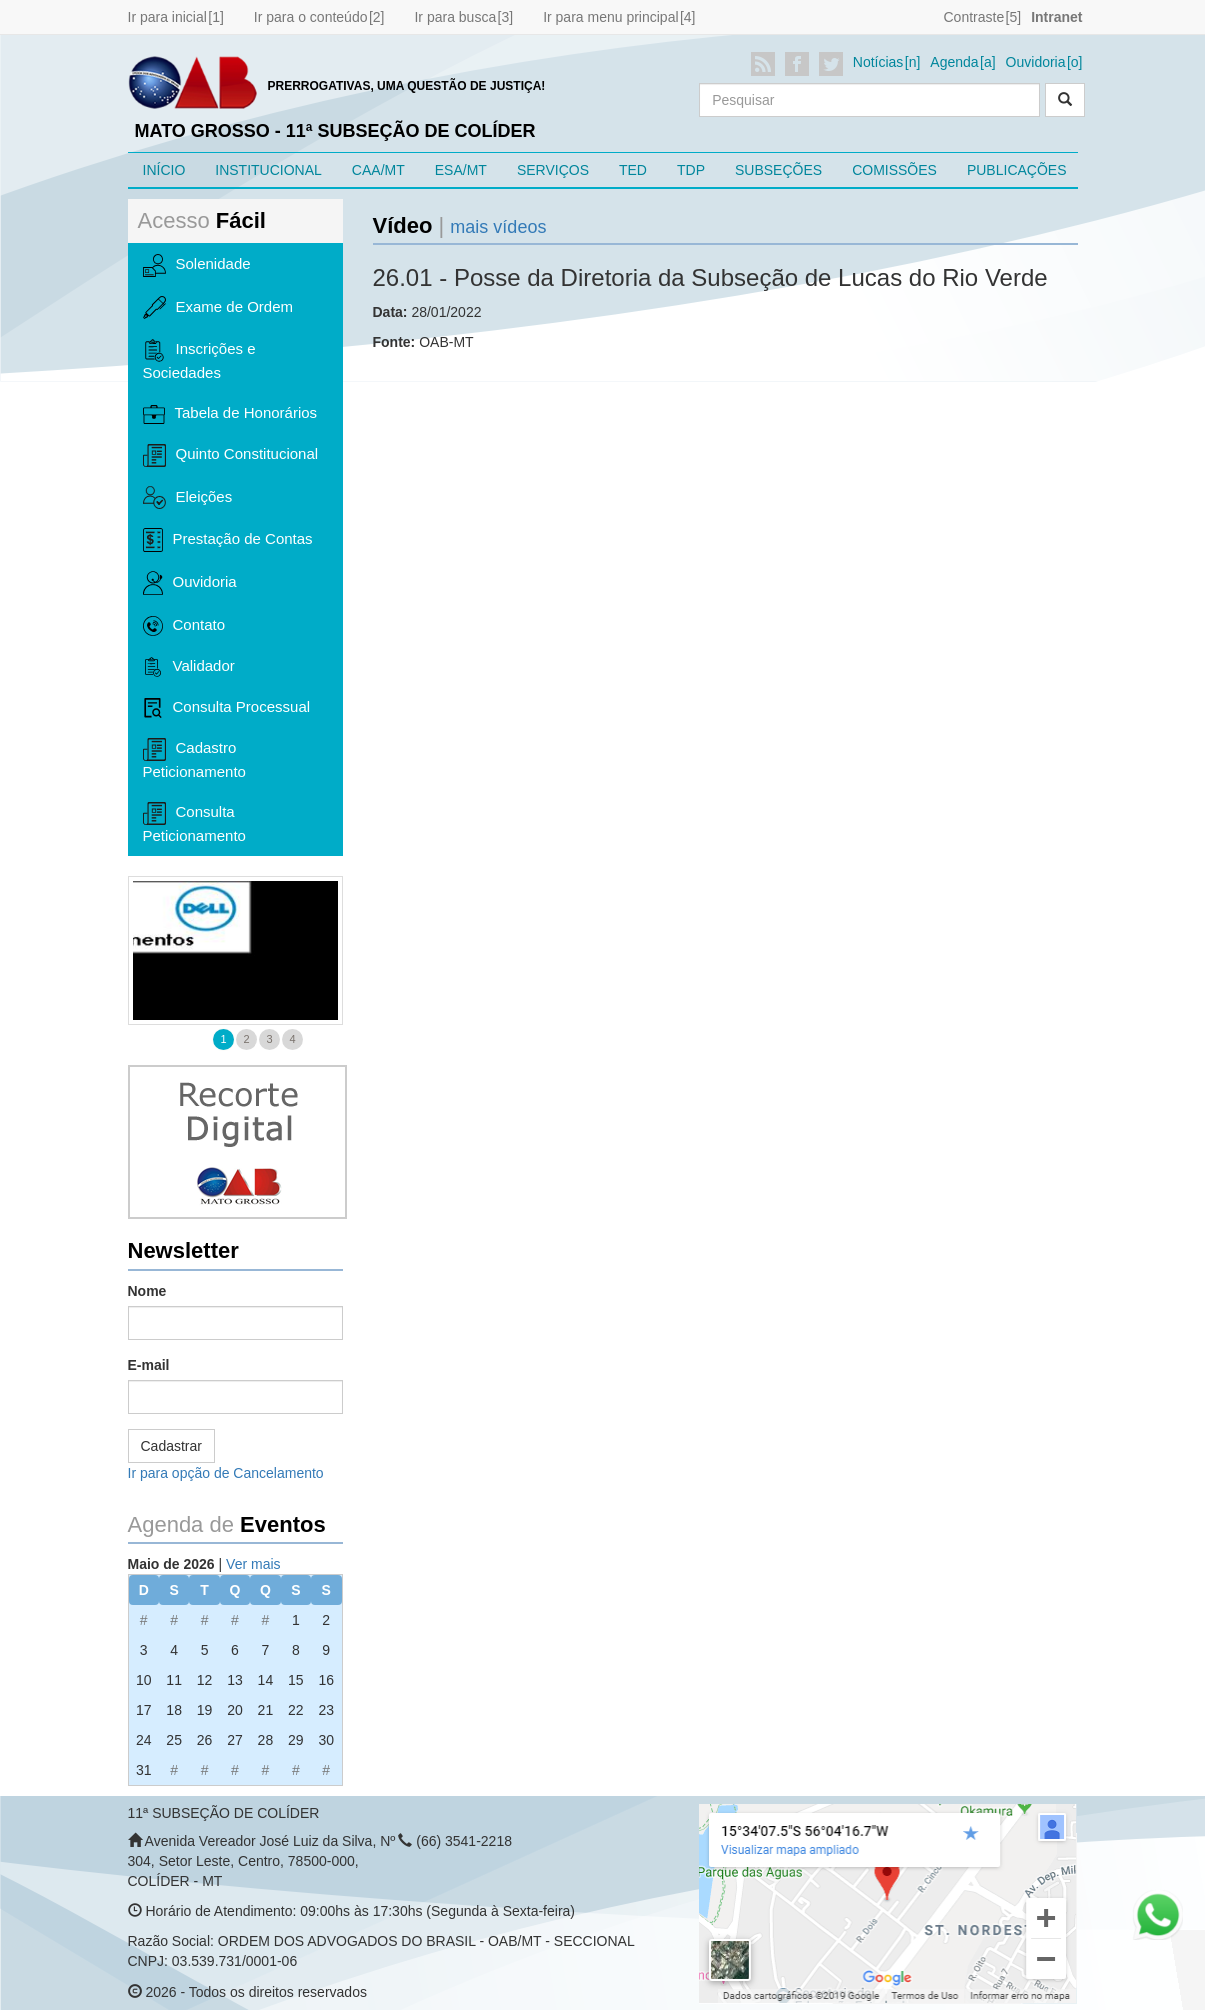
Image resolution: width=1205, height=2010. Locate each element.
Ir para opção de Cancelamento (226, 1473)
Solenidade (197, 265)
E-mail (149, 1365)
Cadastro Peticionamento (194, 759)
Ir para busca (455, 17)
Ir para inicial (167, 17)
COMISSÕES (894, 170)
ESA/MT (461, 170)
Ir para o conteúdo (311, 17)
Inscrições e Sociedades (199, 360)
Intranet (1056, 17)
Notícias (878, 62)
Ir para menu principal (610, 17)
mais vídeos (498, 227)
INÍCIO (164, 170)
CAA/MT (378, 170)
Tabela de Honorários (230, 414)
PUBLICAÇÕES (1017, 170)
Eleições (188, 497)
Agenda (954, 62)
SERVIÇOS (553, 170)
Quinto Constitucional (231, 455)
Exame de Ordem (218, 308)
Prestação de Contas (228, 540)
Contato (184, 626)
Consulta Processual (227, 708)
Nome (147, 1291)
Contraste (973, 17)
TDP (691, 170)
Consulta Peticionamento (194, 823)
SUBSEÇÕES (778, 170)
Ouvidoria (1036, 62)
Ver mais (253, 1564)
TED (633, 170)
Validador (189, 667)
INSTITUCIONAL (268, 170)
